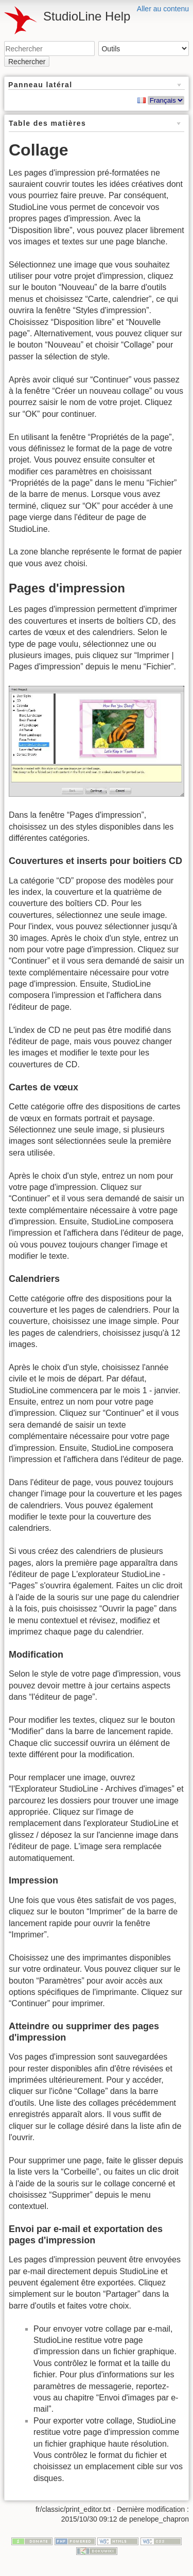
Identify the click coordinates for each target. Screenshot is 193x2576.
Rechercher (26, 61)
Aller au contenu (163, 9)
